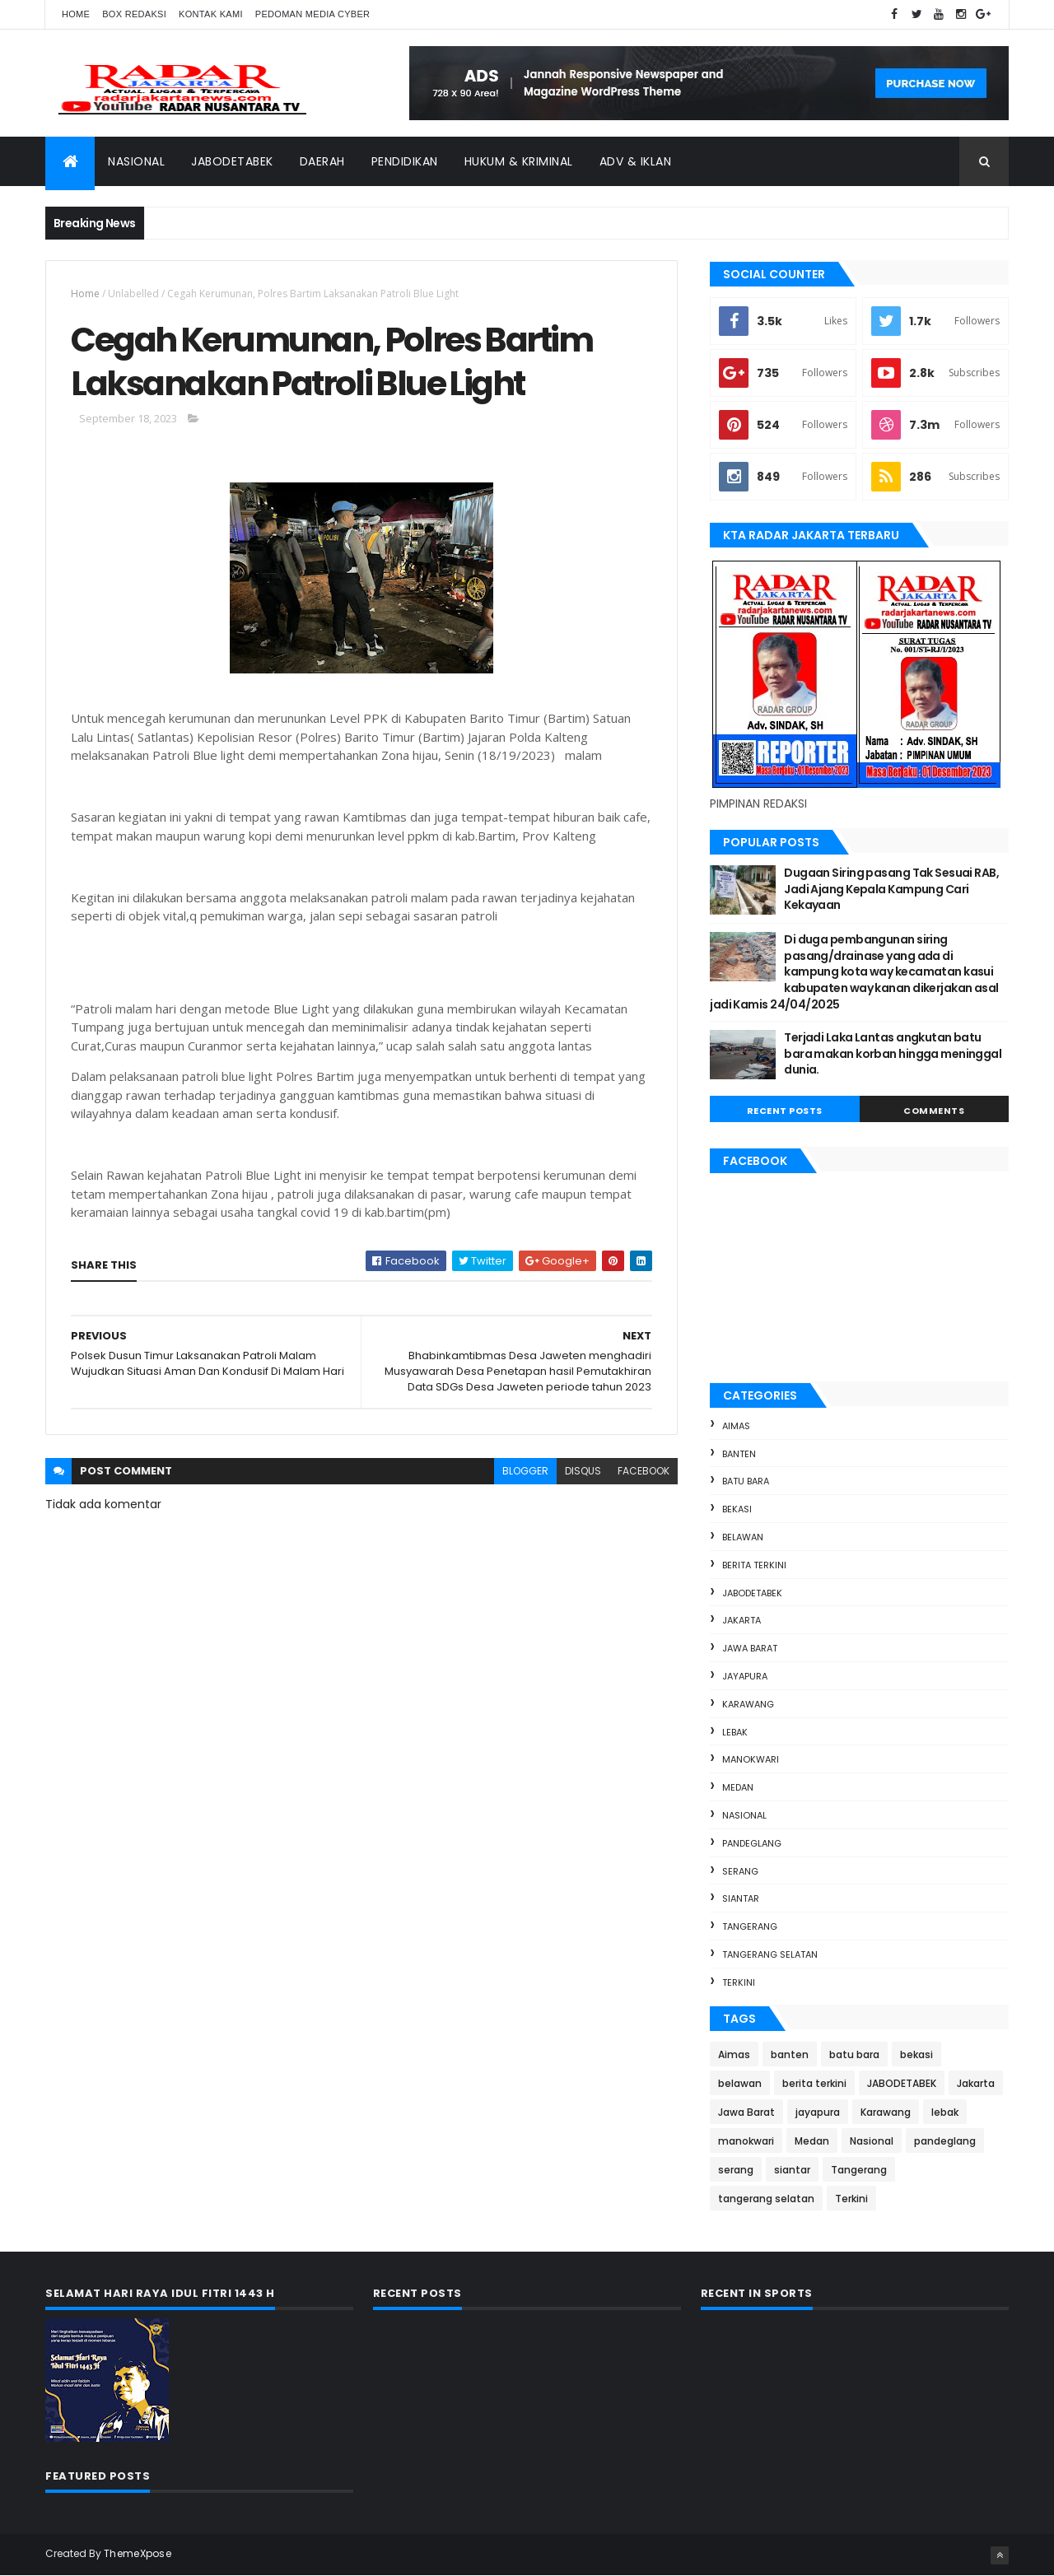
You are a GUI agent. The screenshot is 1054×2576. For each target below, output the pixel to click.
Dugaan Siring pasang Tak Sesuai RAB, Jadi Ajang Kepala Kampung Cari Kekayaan (891, 888)
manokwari (750, 1759)
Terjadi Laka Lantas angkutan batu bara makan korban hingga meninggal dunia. (892, 1053)
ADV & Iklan (635, 161)
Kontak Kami (211, 14)
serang (740, 1871)
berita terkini (754, 1565)
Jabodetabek (232, 161)
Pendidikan (404, 161)
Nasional (136, 161)
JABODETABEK (752, 1593)
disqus (583, 1471)
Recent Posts (785, 1110)
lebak (735, 1732)
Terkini (738, 1982)
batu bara (745, 1481)
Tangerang (749, 1926)
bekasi (737, 1509)
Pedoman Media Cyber (313, 14)
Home (76, 14)
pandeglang (751, 1843)
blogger (525, 1471)
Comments (933, 1110)
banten (739, 1453)
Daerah (322, 161)
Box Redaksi (134, 14)
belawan (742, 1537)
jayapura (744, 1676)
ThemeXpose (137, 2553)
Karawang (748, 1704)
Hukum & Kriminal (518, 161)
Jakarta (741, 1620)
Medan (737, 1787)
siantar (740, 1898)
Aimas (736, 1425)
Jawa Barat (749, 1648)
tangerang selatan (770, 1954)
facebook (643, 1471)
